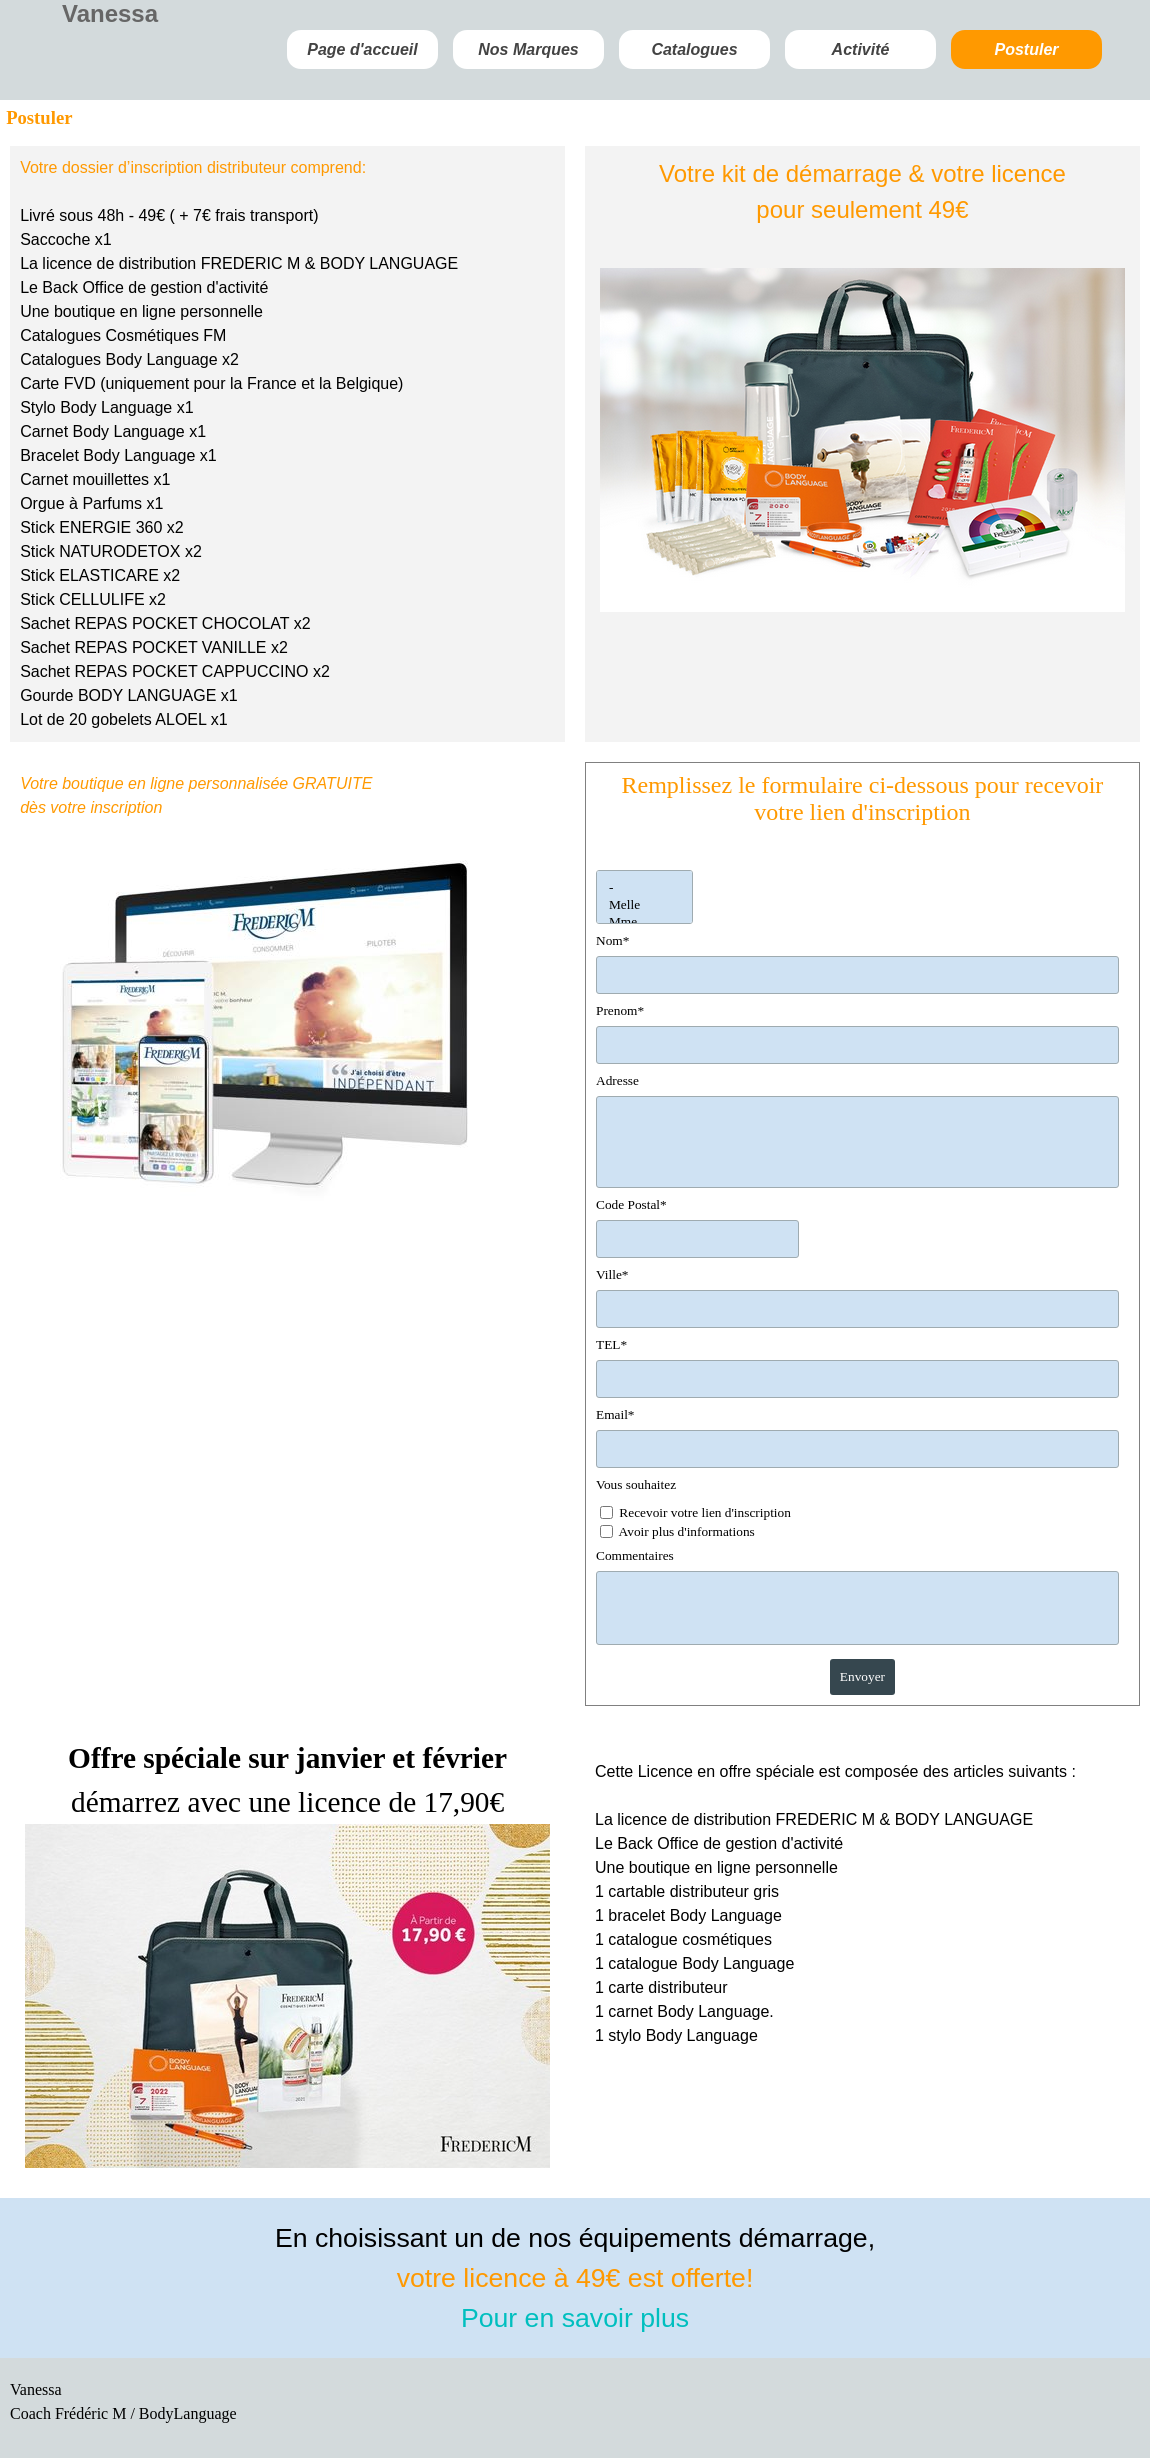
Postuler (1026, 49)
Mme (644, 922)
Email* (615, 1414)
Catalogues (694, 49)
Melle (644, 905)
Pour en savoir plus (575, 2318)
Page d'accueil (362, 49)
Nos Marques (528, 49)
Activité (861, 49)
